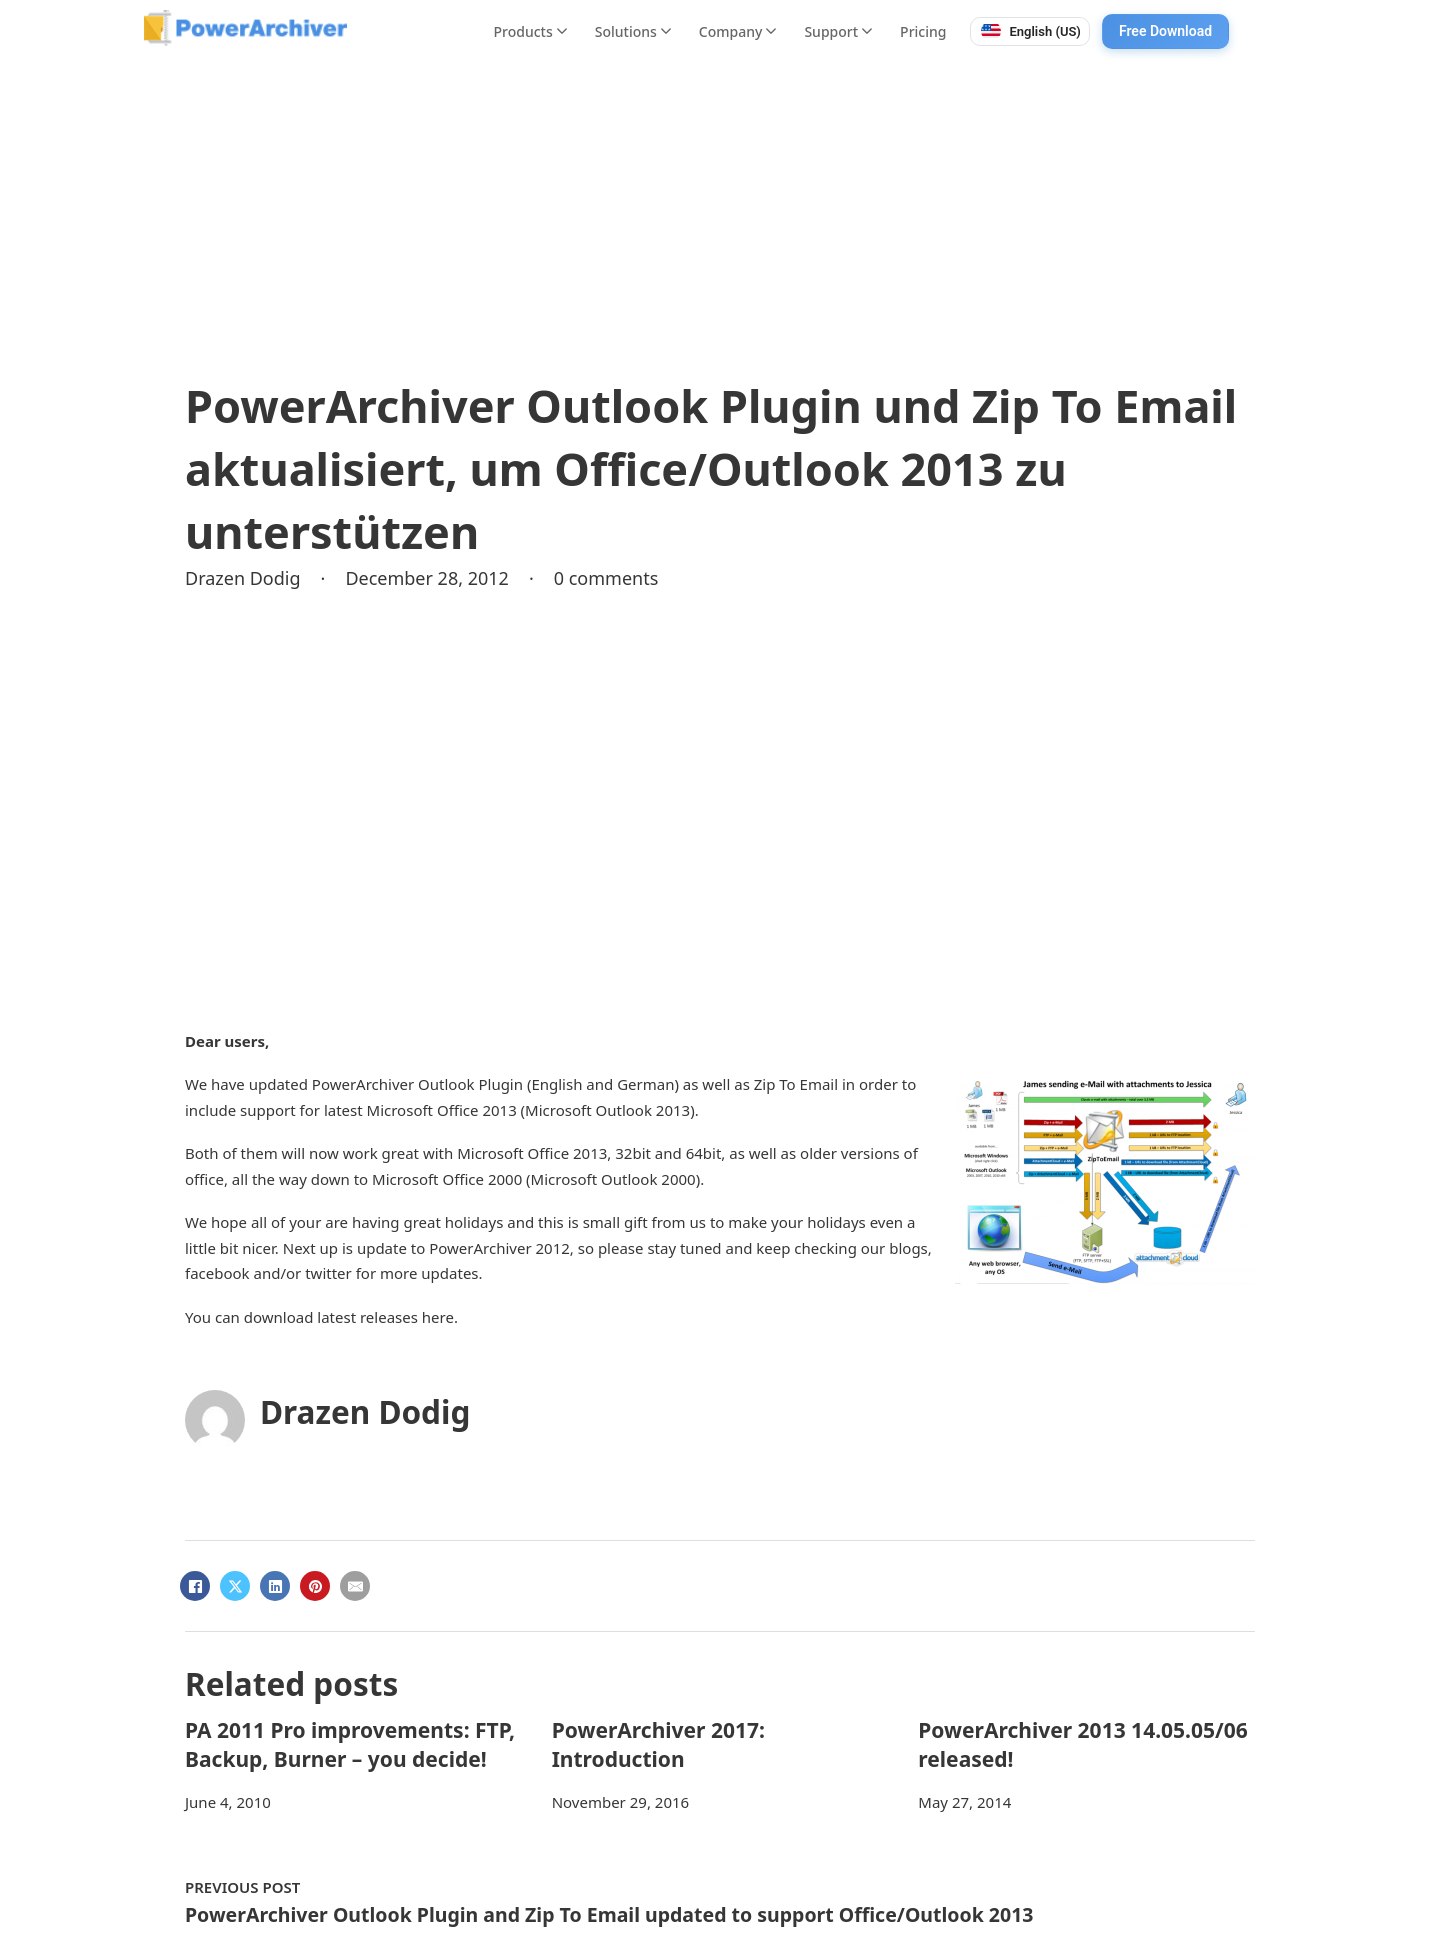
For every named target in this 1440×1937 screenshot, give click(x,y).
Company (738, 31)
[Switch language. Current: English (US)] (1029, 31)
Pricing (923, 31)
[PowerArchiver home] (245, 28)
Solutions (633, 31)
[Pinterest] (315, 1586)
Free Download (1165, 31)
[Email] (355, 1586)
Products (530, 31)
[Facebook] (195, 1586)
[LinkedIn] (275, 1586)
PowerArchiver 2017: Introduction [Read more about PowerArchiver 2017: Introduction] (658, 1744)
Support (838, 31)
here (438, 1317)
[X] (235, 1586)
